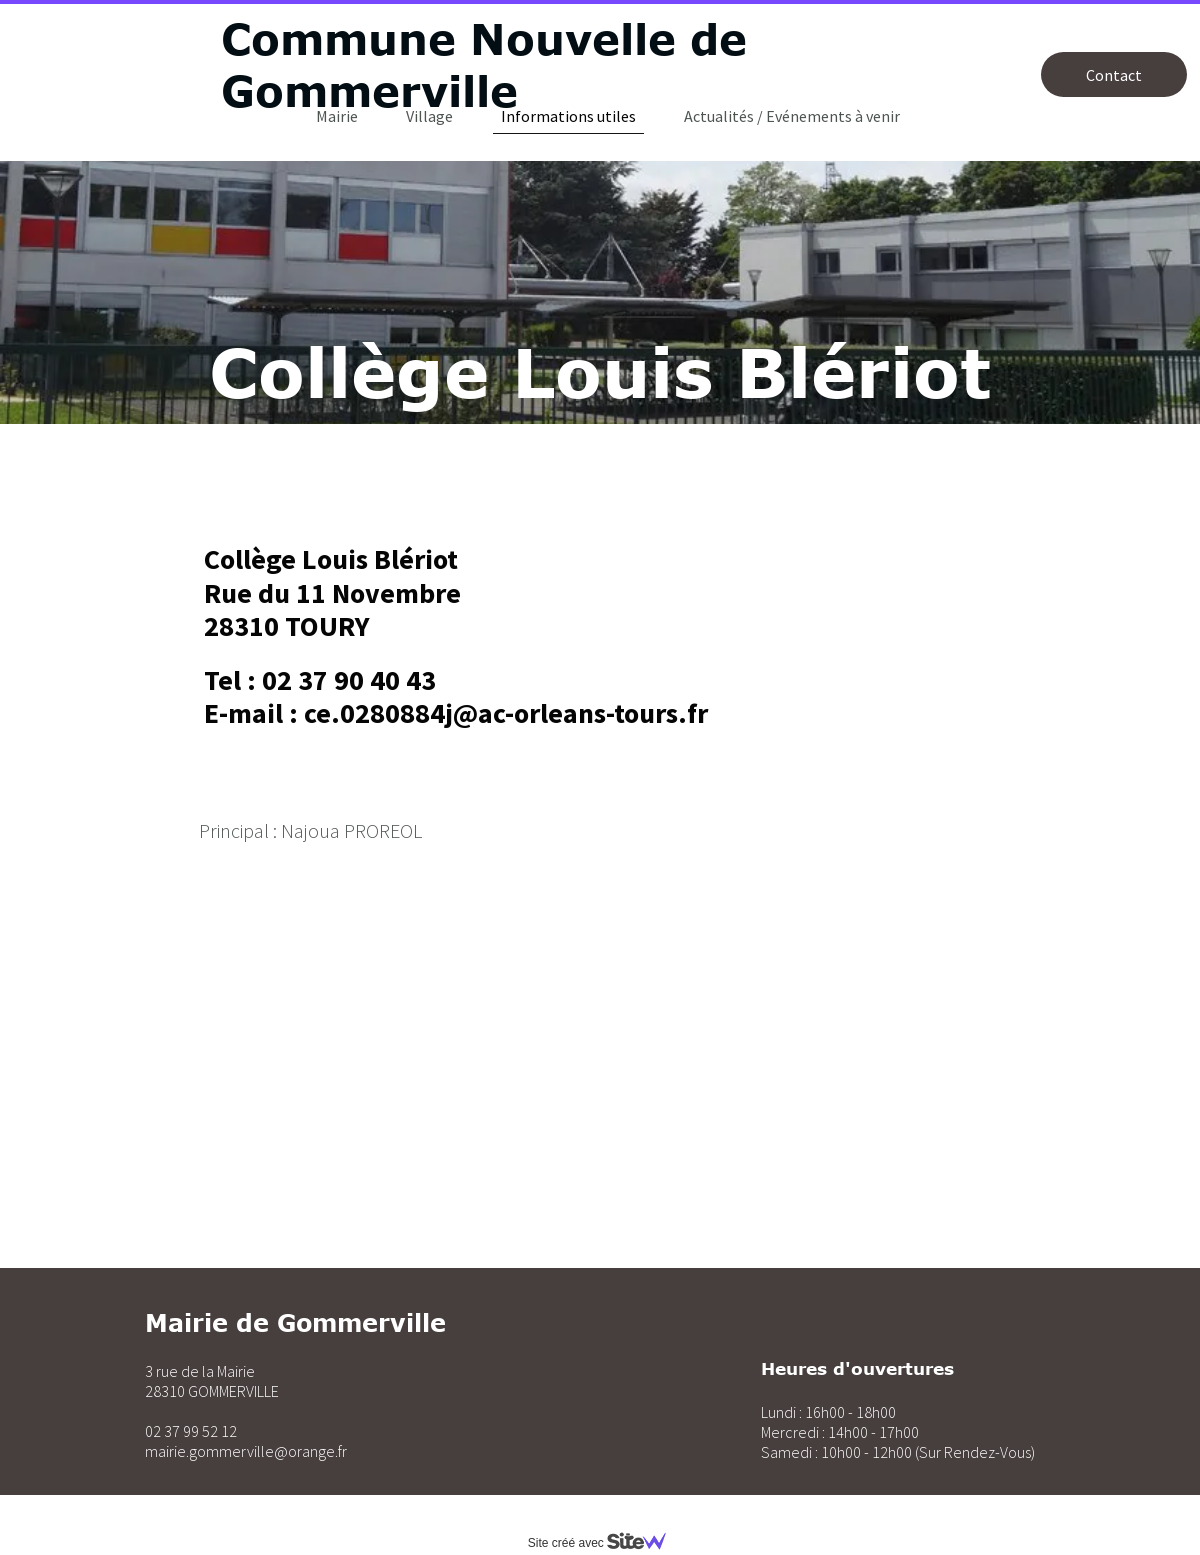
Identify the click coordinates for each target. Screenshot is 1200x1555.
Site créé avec (605, 1543)
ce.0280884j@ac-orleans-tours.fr (506, 713)
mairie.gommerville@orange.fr (246, 1451)
